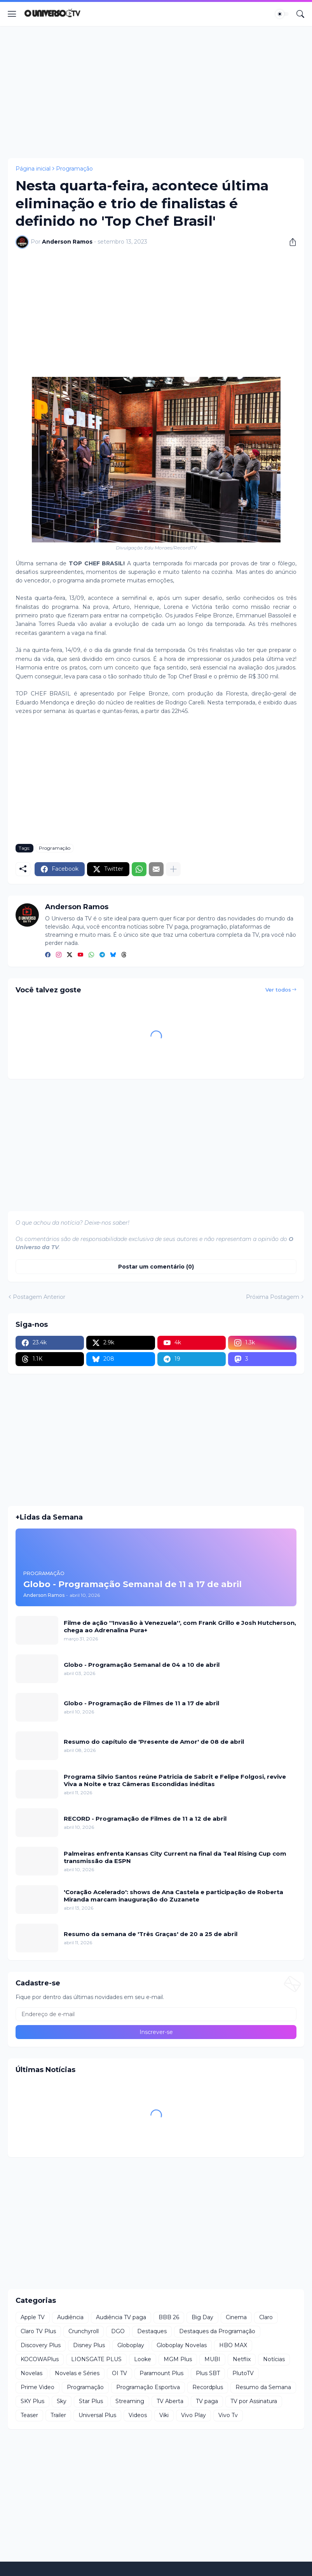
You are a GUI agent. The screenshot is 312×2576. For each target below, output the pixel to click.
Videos (138, 2415)
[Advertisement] (156, 92)
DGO (118, 2331)
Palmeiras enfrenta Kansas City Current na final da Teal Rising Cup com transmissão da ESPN (175, 1857)
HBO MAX (233, 2345)
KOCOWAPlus (40, 2359)
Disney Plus (89, 2345)
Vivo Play (193, 2415)
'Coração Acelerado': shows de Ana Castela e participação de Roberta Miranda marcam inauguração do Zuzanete (173, 1895)
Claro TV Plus (38, 2331)
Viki (164, 2415)
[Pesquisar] (300, 14)
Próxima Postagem (272, 1296)
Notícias (274, 2359)
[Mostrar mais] (173, 869)
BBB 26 (169, 2317)
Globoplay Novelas (182, 2345)
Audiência (70, 2317)
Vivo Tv (228, 2415)
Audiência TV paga (121, 2317)
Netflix (242, 2359)
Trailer (58, 2415)
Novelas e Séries (77, 2373)
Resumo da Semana (263, 2387)
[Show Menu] (12, 14)
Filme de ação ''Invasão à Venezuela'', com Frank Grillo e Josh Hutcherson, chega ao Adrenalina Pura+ (180, 1626)
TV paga (207, 2401)
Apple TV (33, 2317)
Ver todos (278, 989)
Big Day (202, 2317)
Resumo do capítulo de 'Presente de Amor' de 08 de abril (154, 1741)
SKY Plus (32, 2401)
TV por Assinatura (253, 2401)
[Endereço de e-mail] (156, 2014)
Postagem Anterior (39, 1296)
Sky (61, 2401)
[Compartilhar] (289, 242)
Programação (74, 168)
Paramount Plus (161, 2373)
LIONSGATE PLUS (96, 2359)
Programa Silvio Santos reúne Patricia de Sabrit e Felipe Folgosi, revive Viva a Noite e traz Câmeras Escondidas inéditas (175, 1780)
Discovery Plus (41, 2345)
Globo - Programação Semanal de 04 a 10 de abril (142, 1664)
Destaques (152, 2331)
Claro (266, 2317)
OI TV (119, 2373)
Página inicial (33, 168)
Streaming (129, 2401)
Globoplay (130, 2345)
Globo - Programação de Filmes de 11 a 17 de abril (141, 1703)
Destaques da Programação (217, 2331)
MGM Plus (178, 2359)
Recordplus (207, 2387)
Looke (142, 2359)
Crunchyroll (83, 2331)
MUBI (212, 2359)
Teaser (29, 2415)
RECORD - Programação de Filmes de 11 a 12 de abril (145, 1818)
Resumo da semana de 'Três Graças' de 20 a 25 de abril (150, 1934)
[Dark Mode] (282, 14)
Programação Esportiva (148, 2387)
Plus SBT (208, 2373)
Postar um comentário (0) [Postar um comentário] (156, 1266)
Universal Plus (97, 2415)
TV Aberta (170, 2401)
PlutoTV (243, 2373)
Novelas (31, 2373)
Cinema (236, 2317)
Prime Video (37, 2387)
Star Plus (91, 2401)
